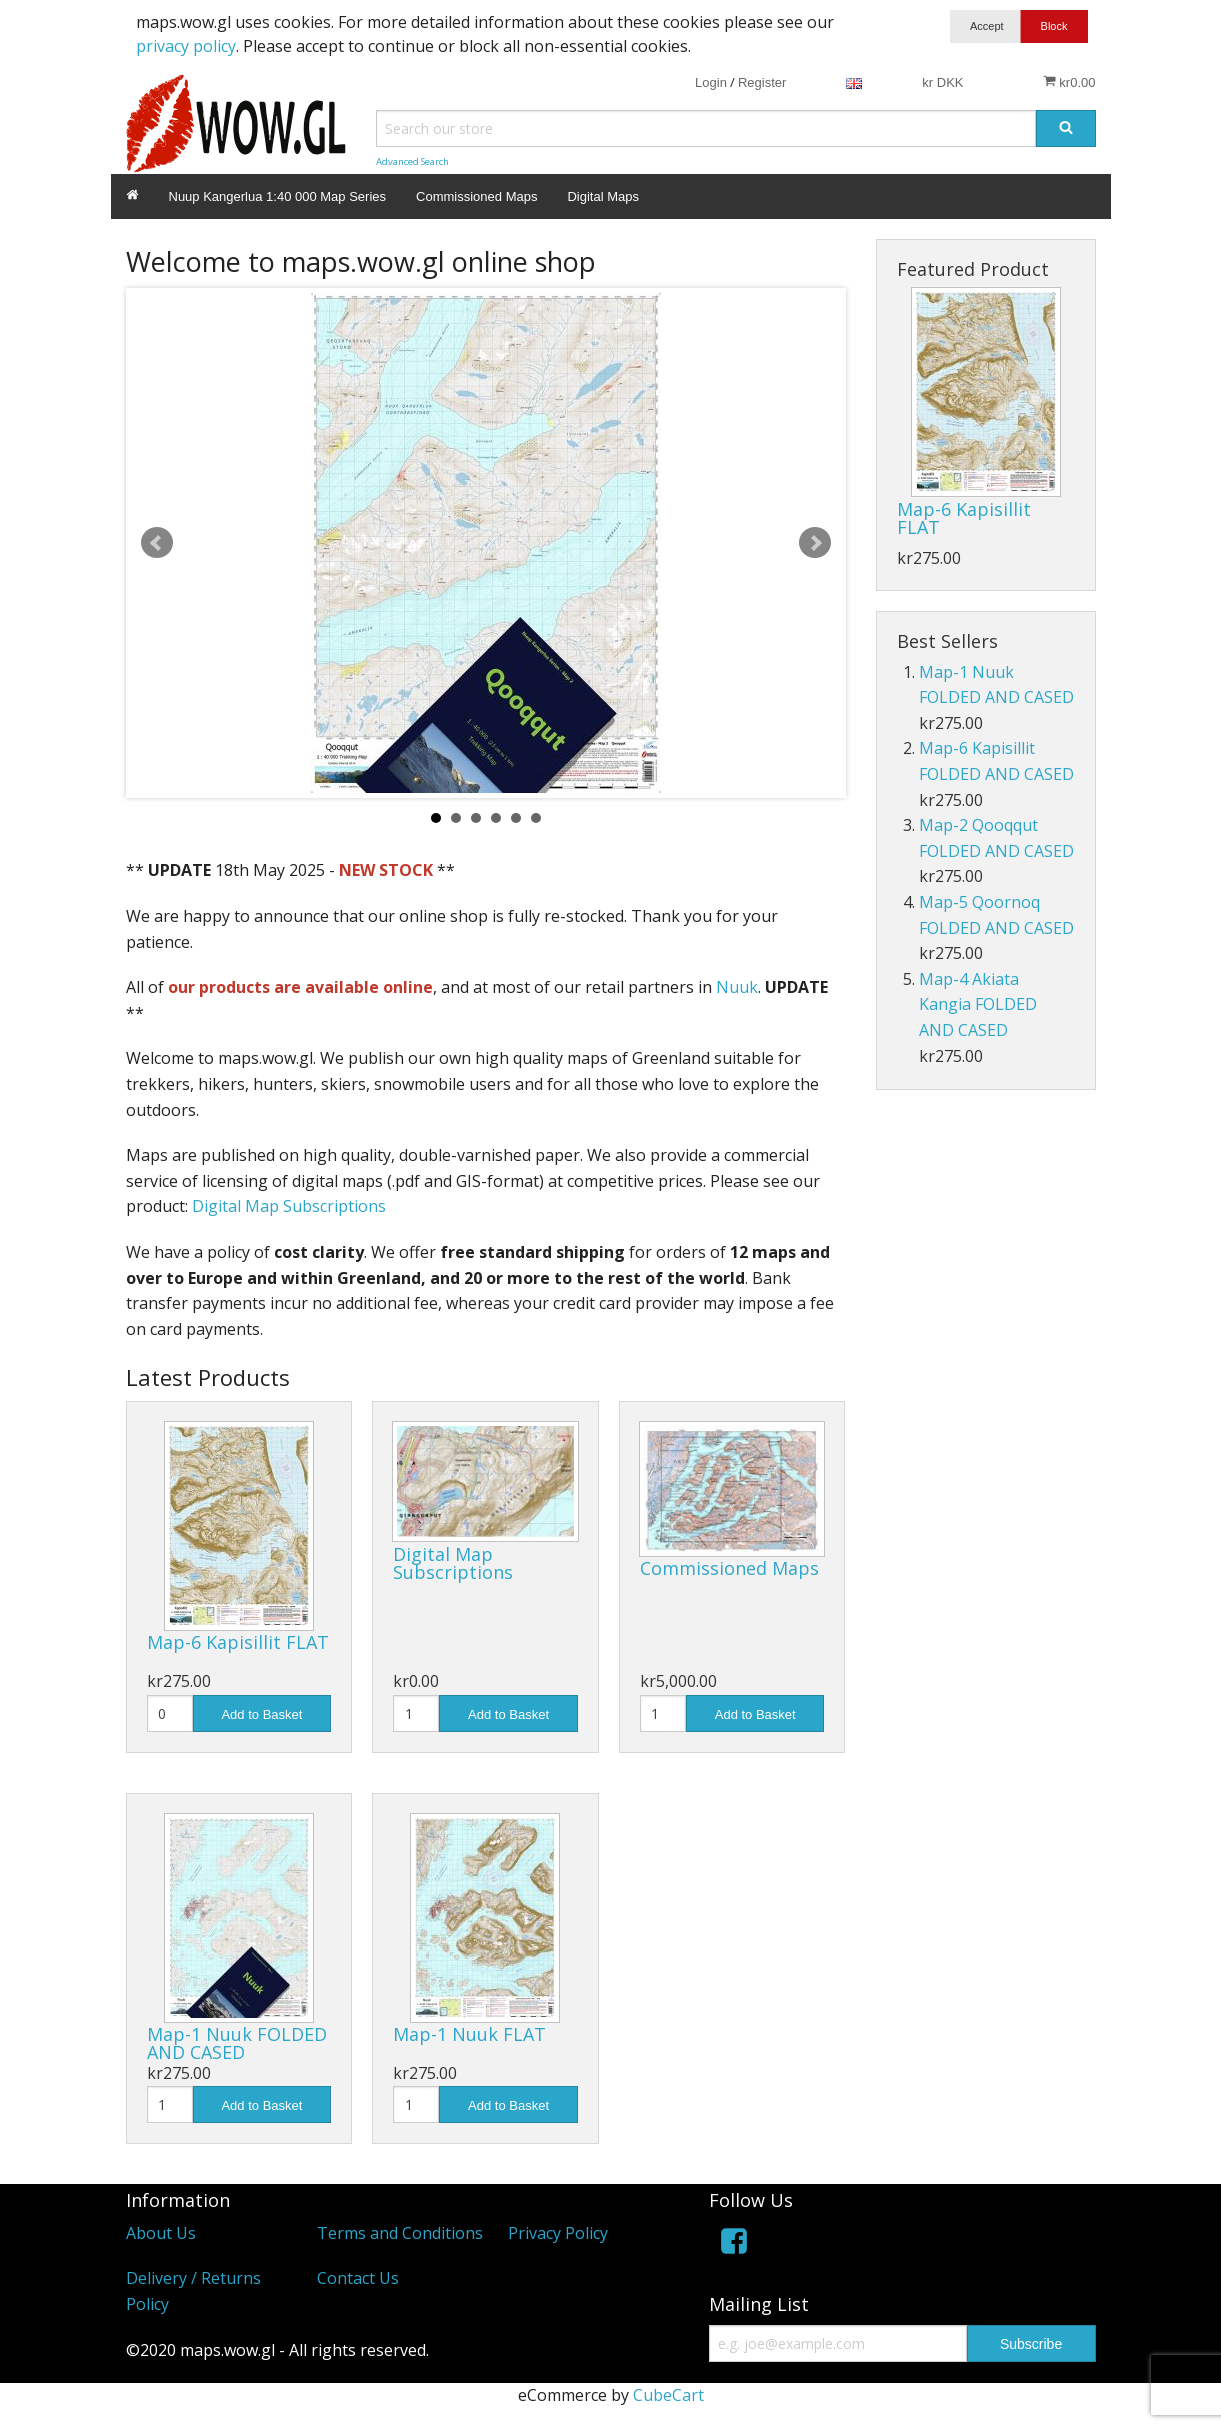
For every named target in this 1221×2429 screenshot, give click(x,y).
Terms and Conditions (400, 2233)
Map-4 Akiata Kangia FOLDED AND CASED (978, 1004)
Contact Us (358, 2278)
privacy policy (186, 46)
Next (815, 543)
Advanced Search (412, 161)
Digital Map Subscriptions (289, 1206)
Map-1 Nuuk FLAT (469, 2034)
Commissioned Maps (476, 196)
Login (711, 82)
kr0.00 (1069, 82)
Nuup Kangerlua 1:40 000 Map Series (278, 196)
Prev (157, 543)
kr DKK (942, 82)
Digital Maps (603, 196)
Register (762, 82)
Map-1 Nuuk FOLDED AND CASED (237, 2043)
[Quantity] (170, 1713)
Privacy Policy (558, 2233)
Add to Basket (261, 1714)
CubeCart (668, 2395)
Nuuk (737, 987)
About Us (161, 2233)
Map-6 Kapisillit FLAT (238, 1642)
